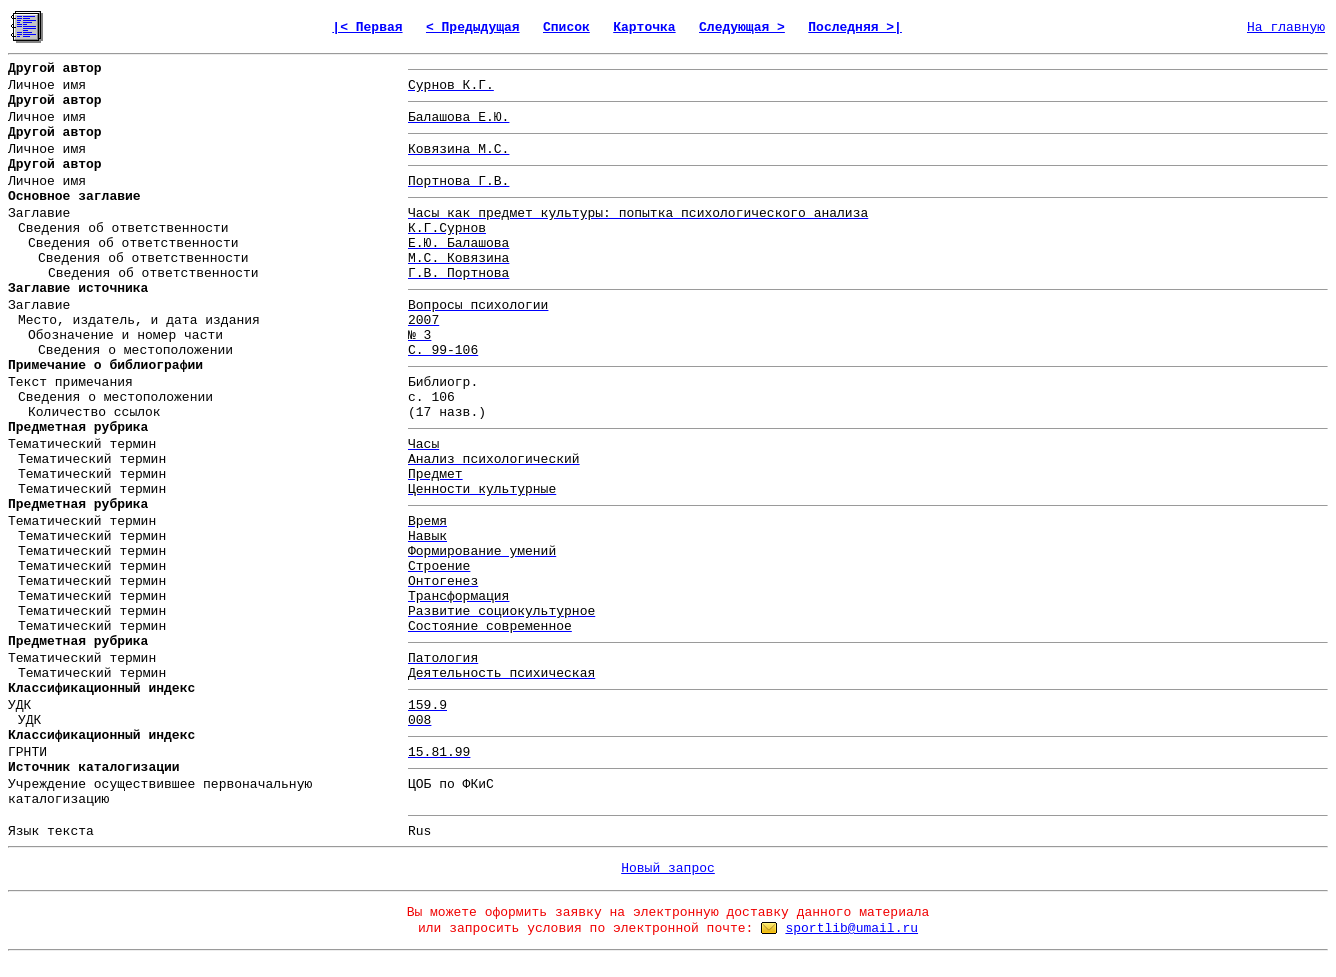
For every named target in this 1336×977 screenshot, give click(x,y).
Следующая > (742, 27)
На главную (1286, 27)
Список (566, 27)
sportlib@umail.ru (851, 928)
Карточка (644, 27)
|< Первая (367, 27)
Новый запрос (668, 868)
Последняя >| (855, 27)
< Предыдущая (473, 27)
